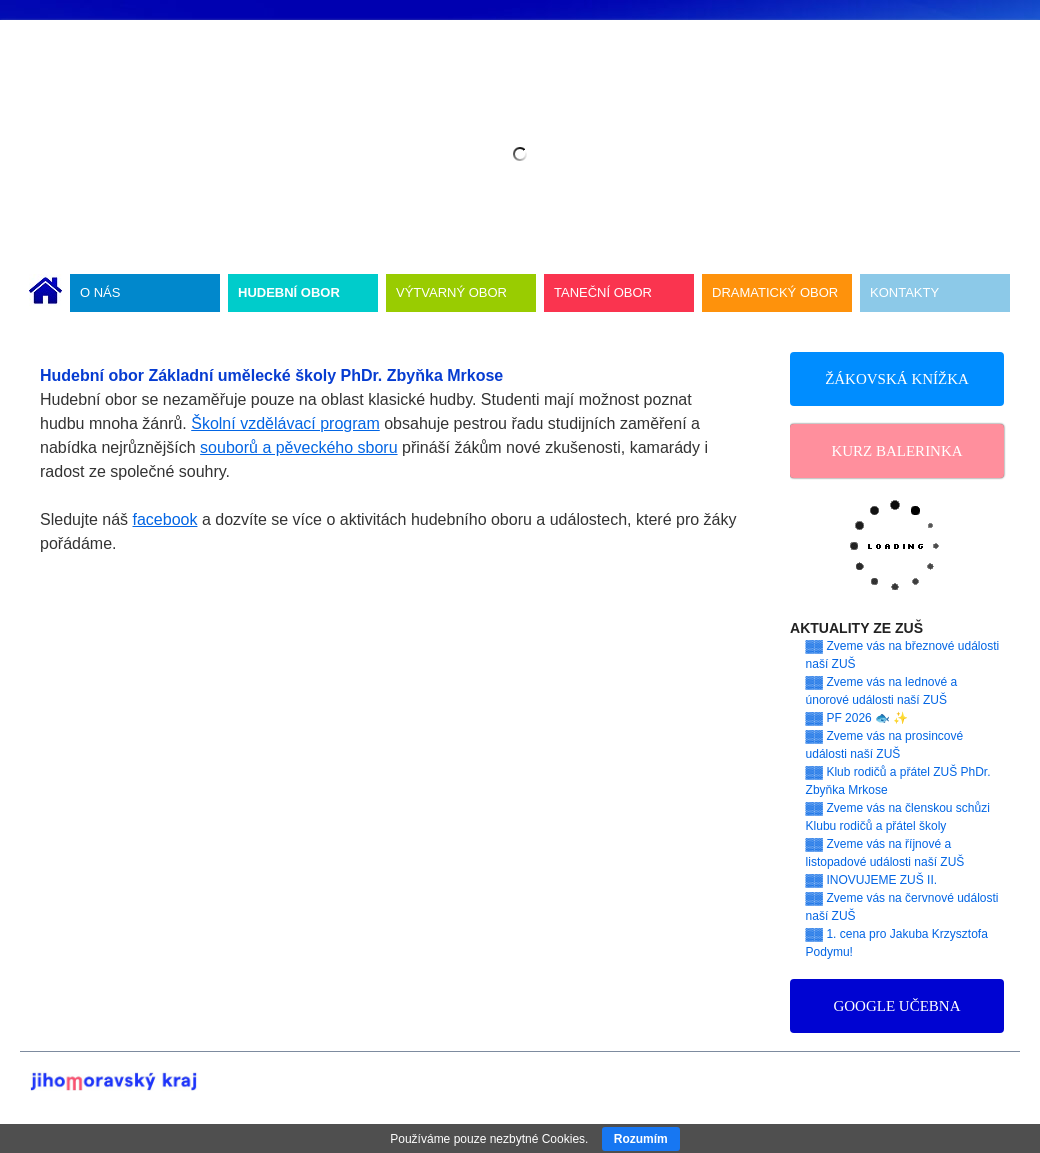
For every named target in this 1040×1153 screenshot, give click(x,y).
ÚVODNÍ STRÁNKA (45, 293)
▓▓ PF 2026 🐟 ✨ (857, 718)
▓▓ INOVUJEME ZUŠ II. (872, 880)
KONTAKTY (904, 292)
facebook (165, 519)
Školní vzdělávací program (285, 423)
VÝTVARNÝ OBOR (451, 292)
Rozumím (641, 1139)
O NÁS (100, 292)
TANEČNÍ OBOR (603, 292)
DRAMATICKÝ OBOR (775, 292)
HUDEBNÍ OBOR (289, 292)
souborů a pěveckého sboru (298, 447)
